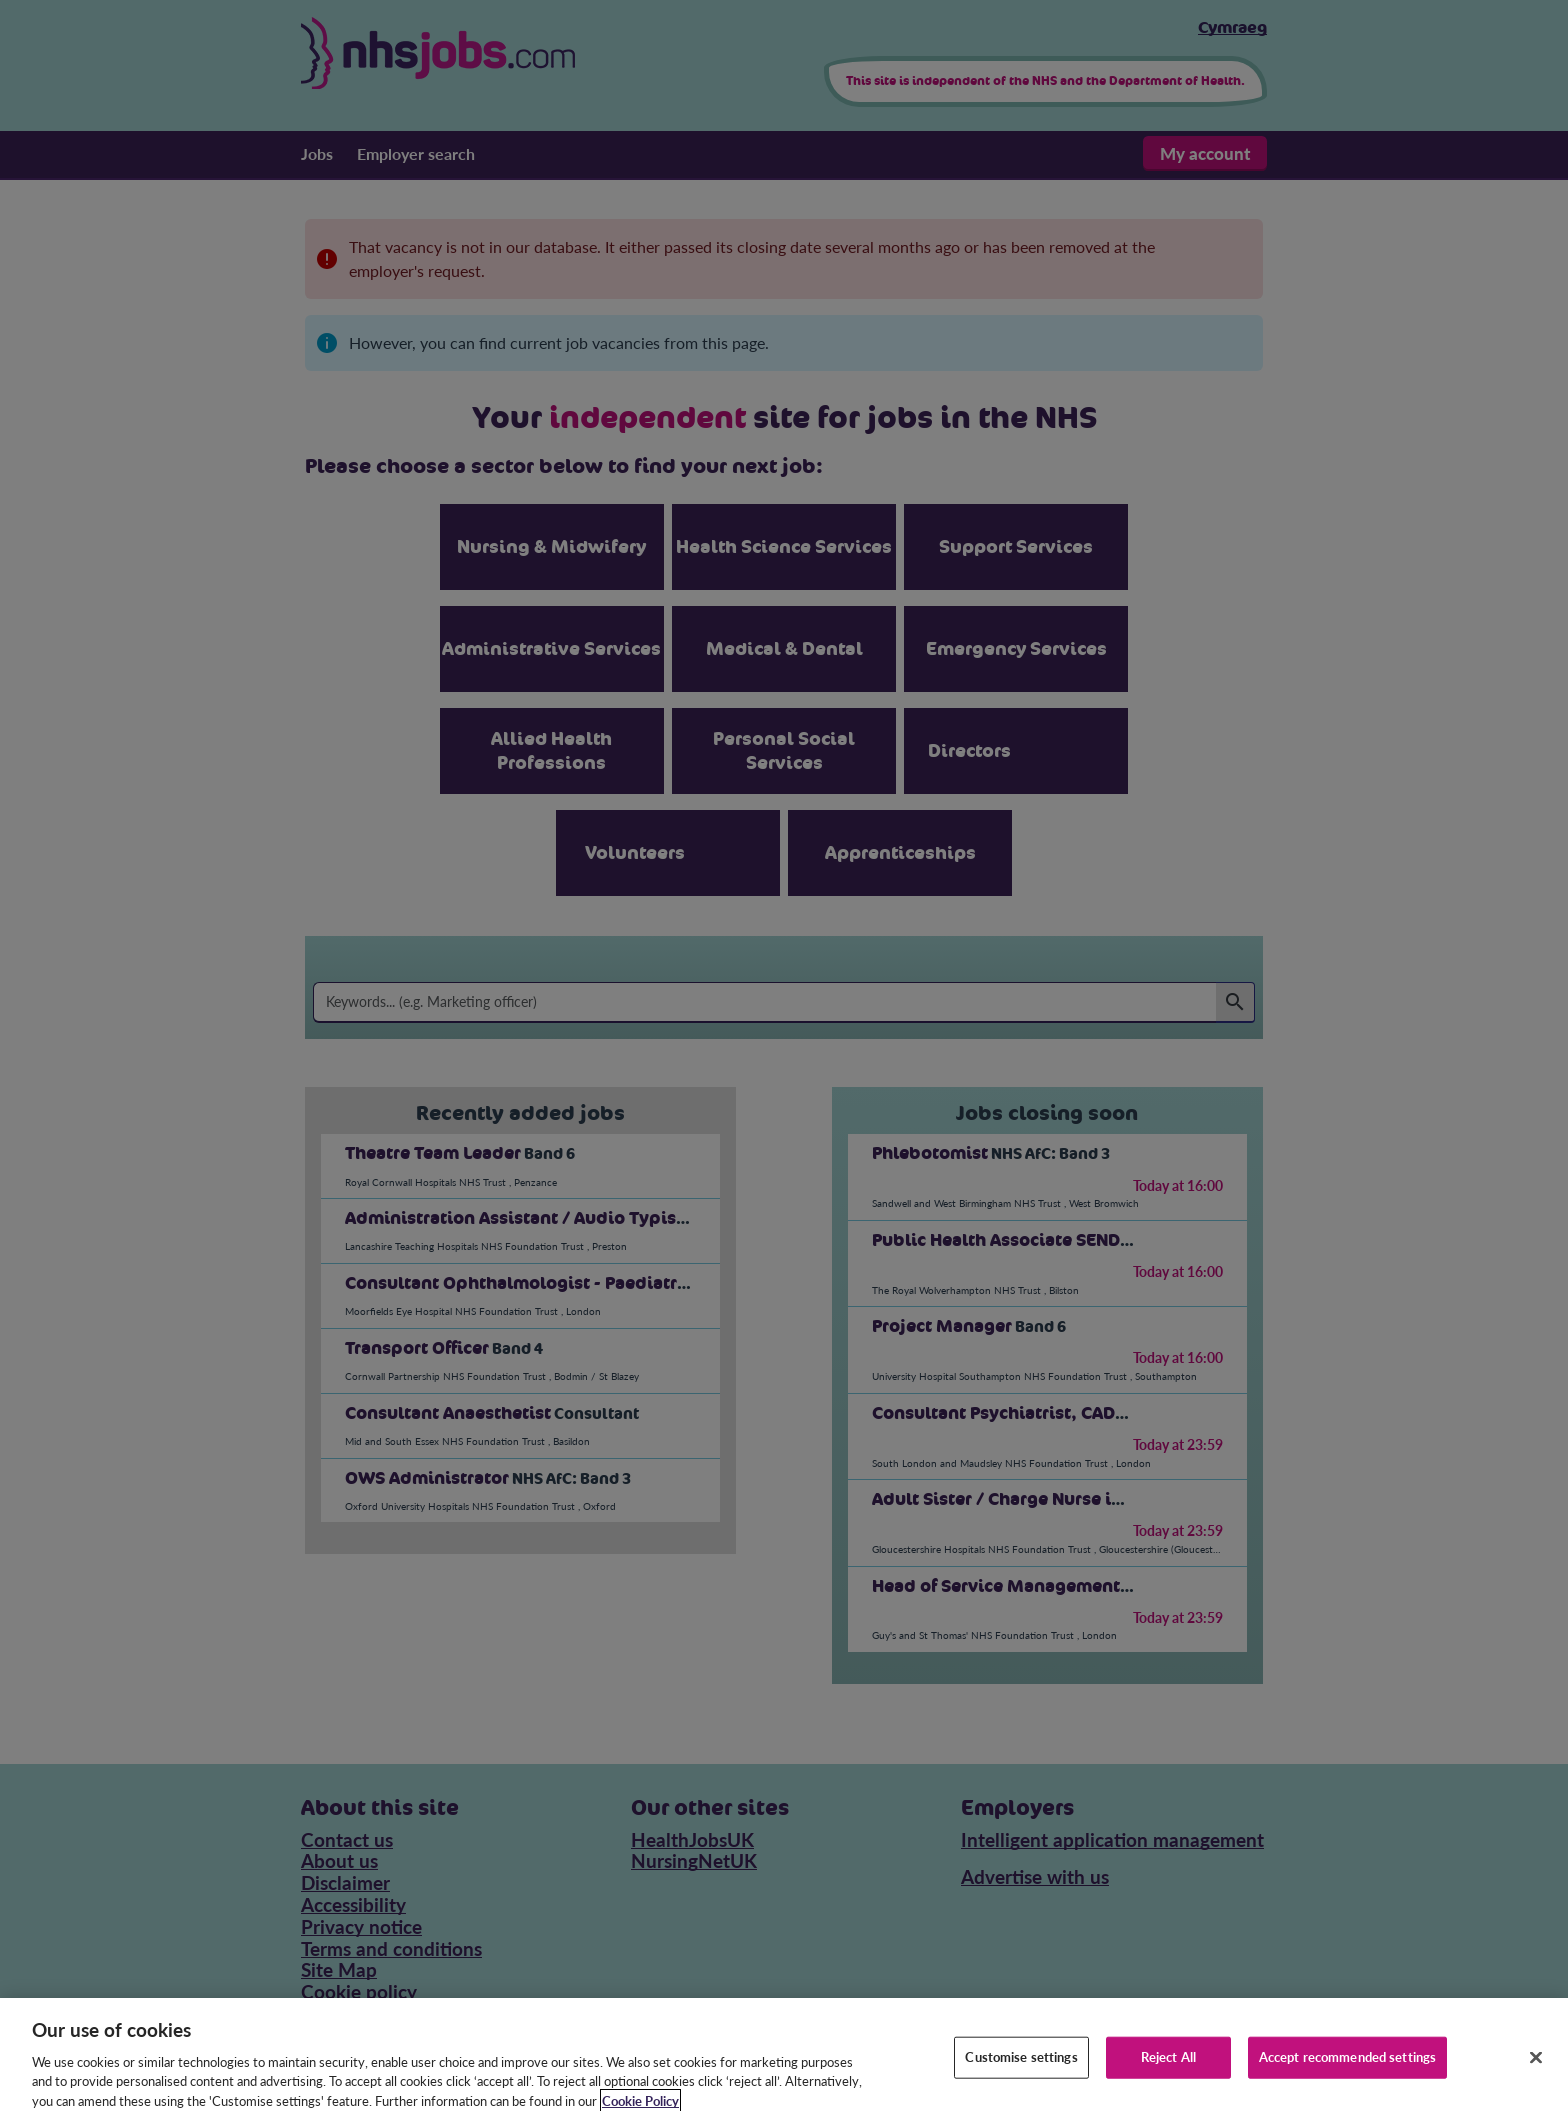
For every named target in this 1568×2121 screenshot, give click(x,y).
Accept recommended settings (1348, 2075)
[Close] (1536, 2076)
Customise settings (1021, 2075)
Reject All (1168, 2075)
